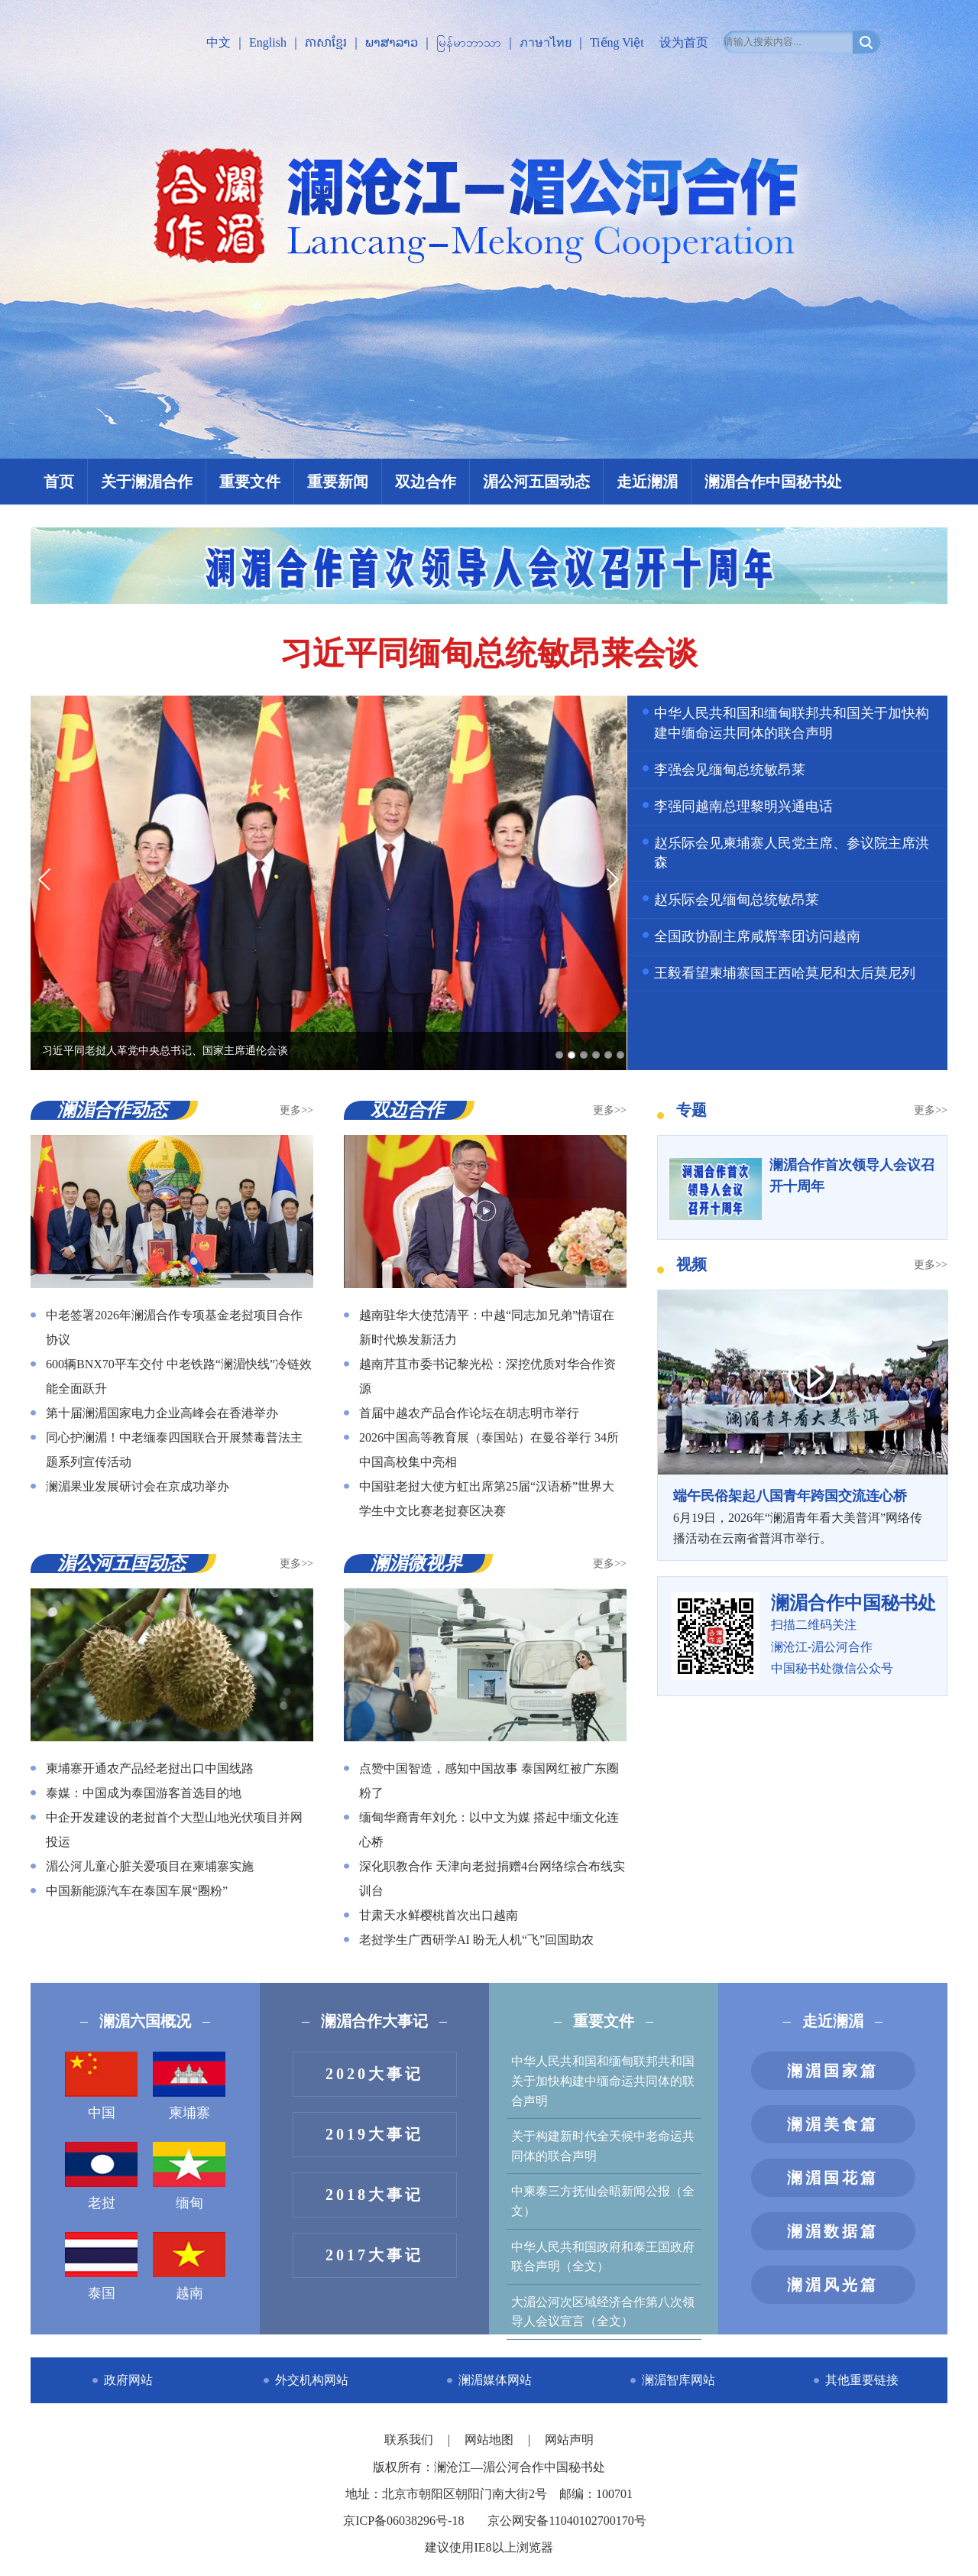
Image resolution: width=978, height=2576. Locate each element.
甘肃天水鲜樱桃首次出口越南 (438, 1915)
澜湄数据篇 (833, 2231)
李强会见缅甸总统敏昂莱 (729, 769)
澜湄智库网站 (678, 2379)
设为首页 (683, 42)
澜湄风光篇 (833, 2284)
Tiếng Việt (617, 42)
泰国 (101, 2266)
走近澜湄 (647, 481)
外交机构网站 (311, 2379)
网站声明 (569, 2439)
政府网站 (128, 2379)
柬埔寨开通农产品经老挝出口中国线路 (150, 1768)
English (268, 42)
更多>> (296, 1110)
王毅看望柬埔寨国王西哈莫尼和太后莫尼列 (784, 973)
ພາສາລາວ (391, 42)
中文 (218, 42)
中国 (101, 2086)
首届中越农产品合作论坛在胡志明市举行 (469, 1412)
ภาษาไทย (546, 42)
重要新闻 (337, 481)
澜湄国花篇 (833, 2177)
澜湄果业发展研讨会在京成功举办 (137, 1486)
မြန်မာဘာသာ (468, 42)
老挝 (101, 2176)
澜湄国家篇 (833, 2070)
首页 (59, 481)
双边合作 (425, 481)
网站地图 (491, 2439)
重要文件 (249, 481)
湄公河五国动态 (536, 481)
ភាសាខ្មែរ (326, 42)
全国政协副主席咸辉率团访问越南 (757, 936)
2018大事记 (374, 2194)
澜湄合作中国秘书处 (773, 481)
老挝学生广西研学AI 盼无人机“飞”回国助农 (476, 1939)
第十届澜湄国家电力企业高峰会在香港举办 (162, 1412)
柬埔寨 (189, 2086)
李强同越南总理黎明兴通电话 (743, 806)
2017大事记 (374, 2255)
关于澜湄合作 (147, 481)
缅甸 (189, 2176)
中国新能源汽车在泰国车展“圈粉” (137, 1890)
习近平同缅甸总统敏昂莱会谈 (489, 653)
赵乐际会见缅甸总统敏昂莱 (736, 899)
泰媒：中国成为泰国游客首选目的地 (143, 1792)
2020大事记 (374, 2073)
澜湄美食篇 (833, 2124)
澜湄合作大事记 (374, 2021)
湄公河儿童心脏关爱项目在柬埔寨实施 (150, 1866)
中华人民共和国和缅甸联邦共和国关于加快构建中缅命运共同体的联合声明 (603, 2081)
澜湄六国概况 (145, 2021)
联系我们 (410, 2439)
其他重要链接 (862, 2379)
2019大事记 (374, 2134)
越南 (189, 2266)
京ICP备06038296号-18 (403, 2520)
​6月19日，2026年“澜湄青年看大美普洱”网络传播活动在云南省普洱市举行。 (802, 1515)
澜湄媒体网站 (495, 2379)
